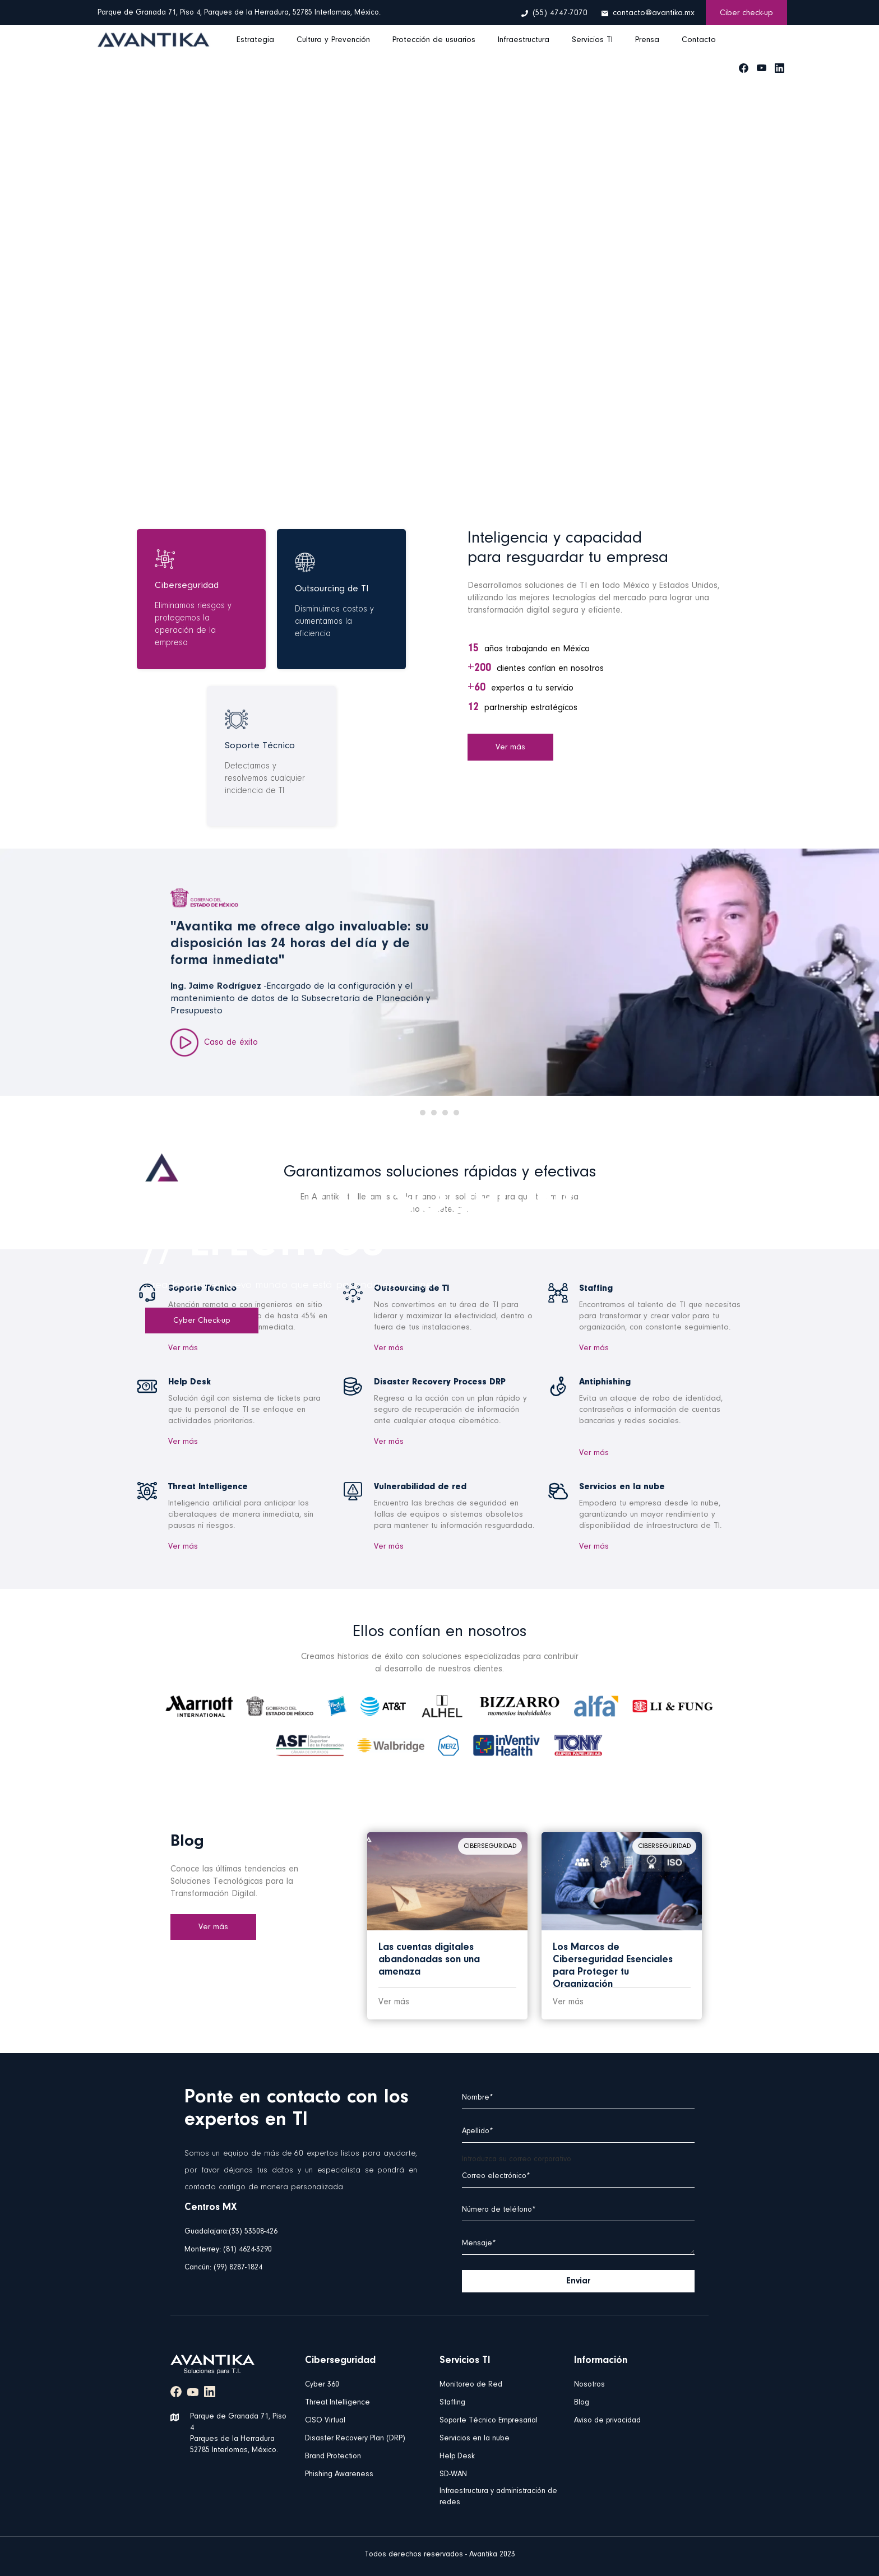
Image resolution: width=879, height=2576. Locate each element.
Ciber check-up (746, 13)
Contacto (699, 40)
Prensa (647, 40)
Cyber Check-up (201, 1321)
